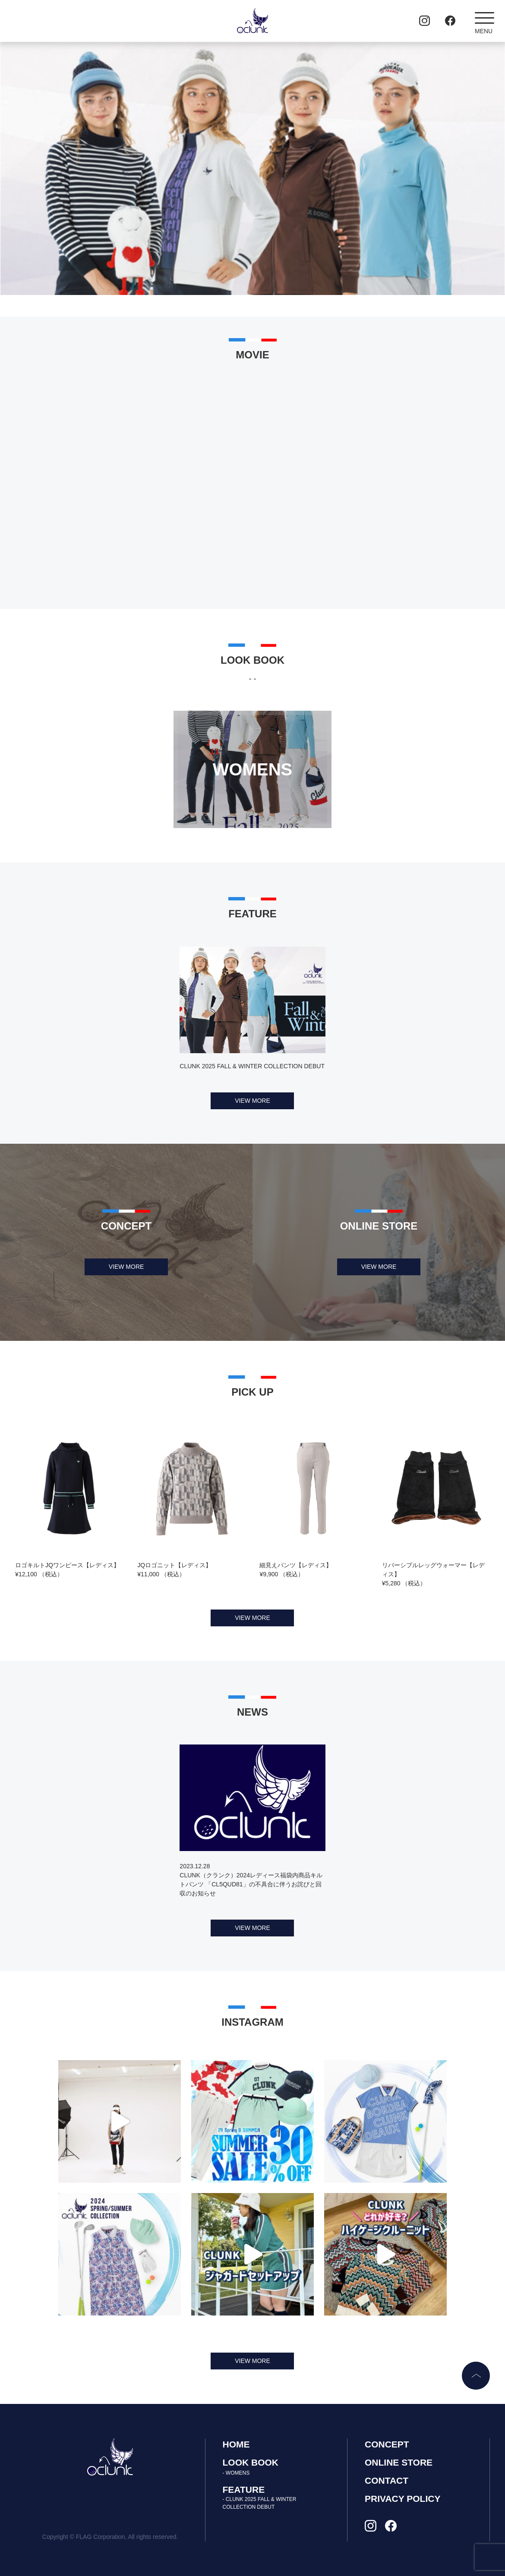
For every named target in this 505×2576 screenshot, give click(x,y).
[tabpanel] (252, 168)
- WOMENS (236, 2473)
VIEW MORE (252, 1100)
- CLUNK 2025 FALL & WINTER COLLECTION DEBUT (260, 2503)
